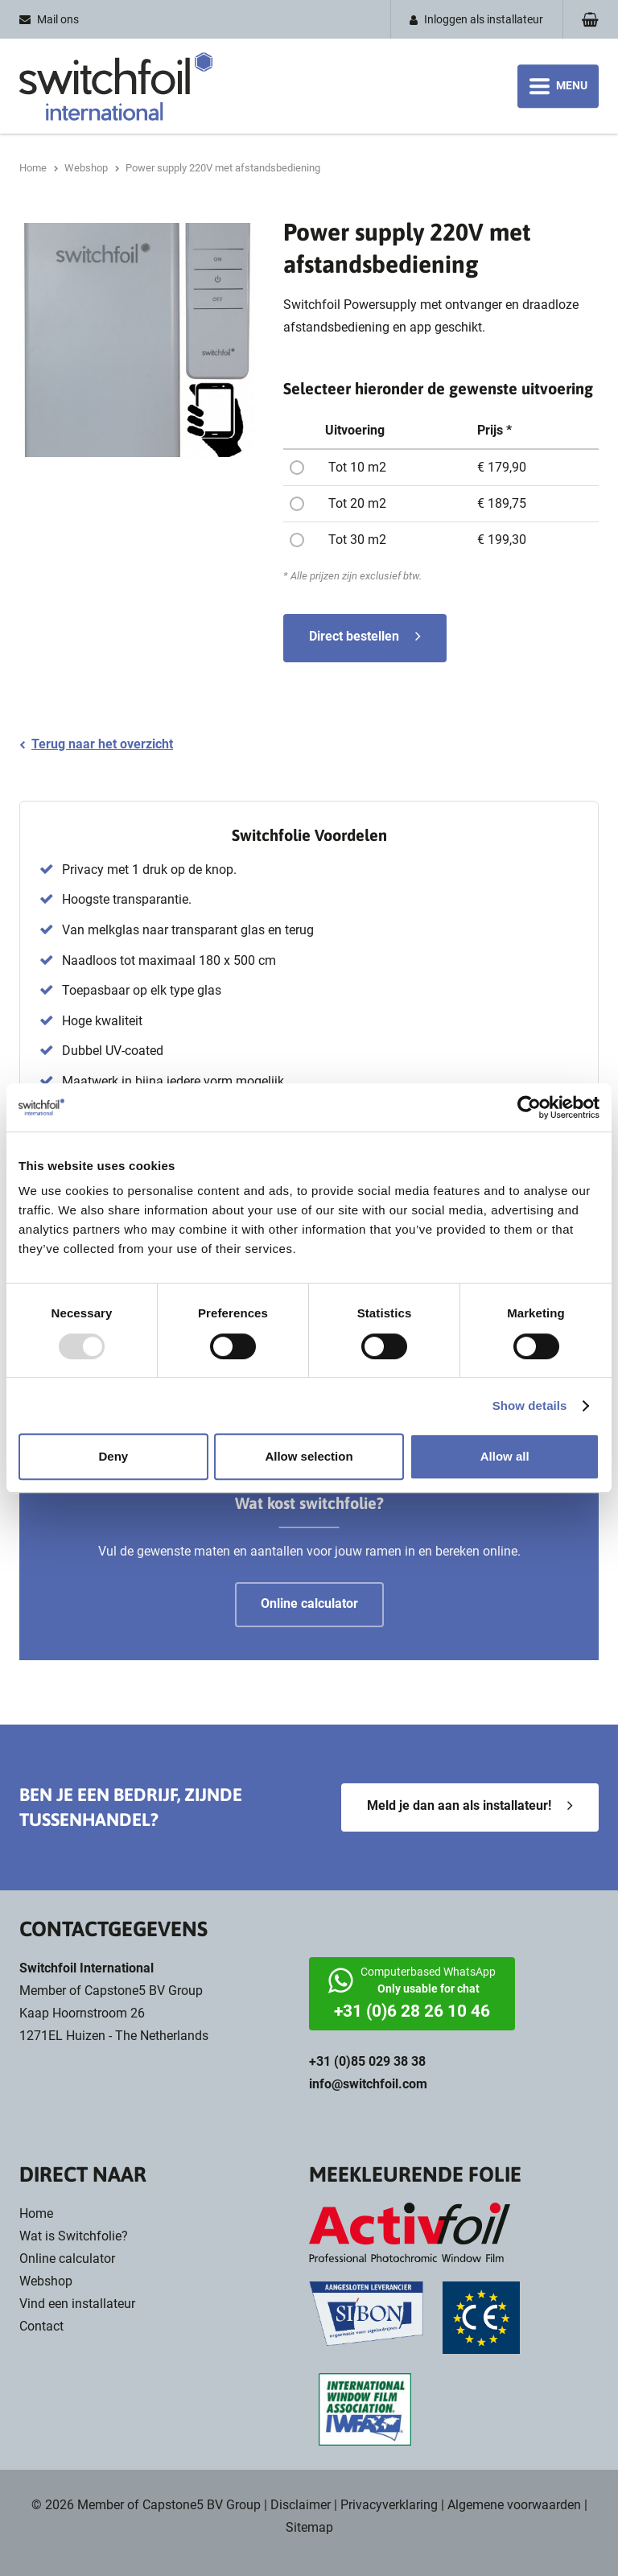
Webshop (45, 2281)
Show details (529, 1405)
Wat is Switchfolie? (73, 2236)
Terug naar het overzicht (102, 744)
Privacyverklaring (389, 2504)
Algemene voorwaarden (514, 2504)
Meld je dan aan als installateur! (459, 1805)
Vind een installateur (77, 2303)
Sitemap (309, 2527)
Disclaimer (300, 2504)
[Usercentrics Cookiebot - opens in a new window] (529, 1107)
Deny (113, 1456)
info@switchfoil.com (368, 2084)
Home (36, 2213)
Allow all (504, 1456)
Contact (41, 2326)
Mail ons (58, 19)
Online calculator (67, 2258)
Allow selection (308, 1456)
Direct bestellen (354, 636)
